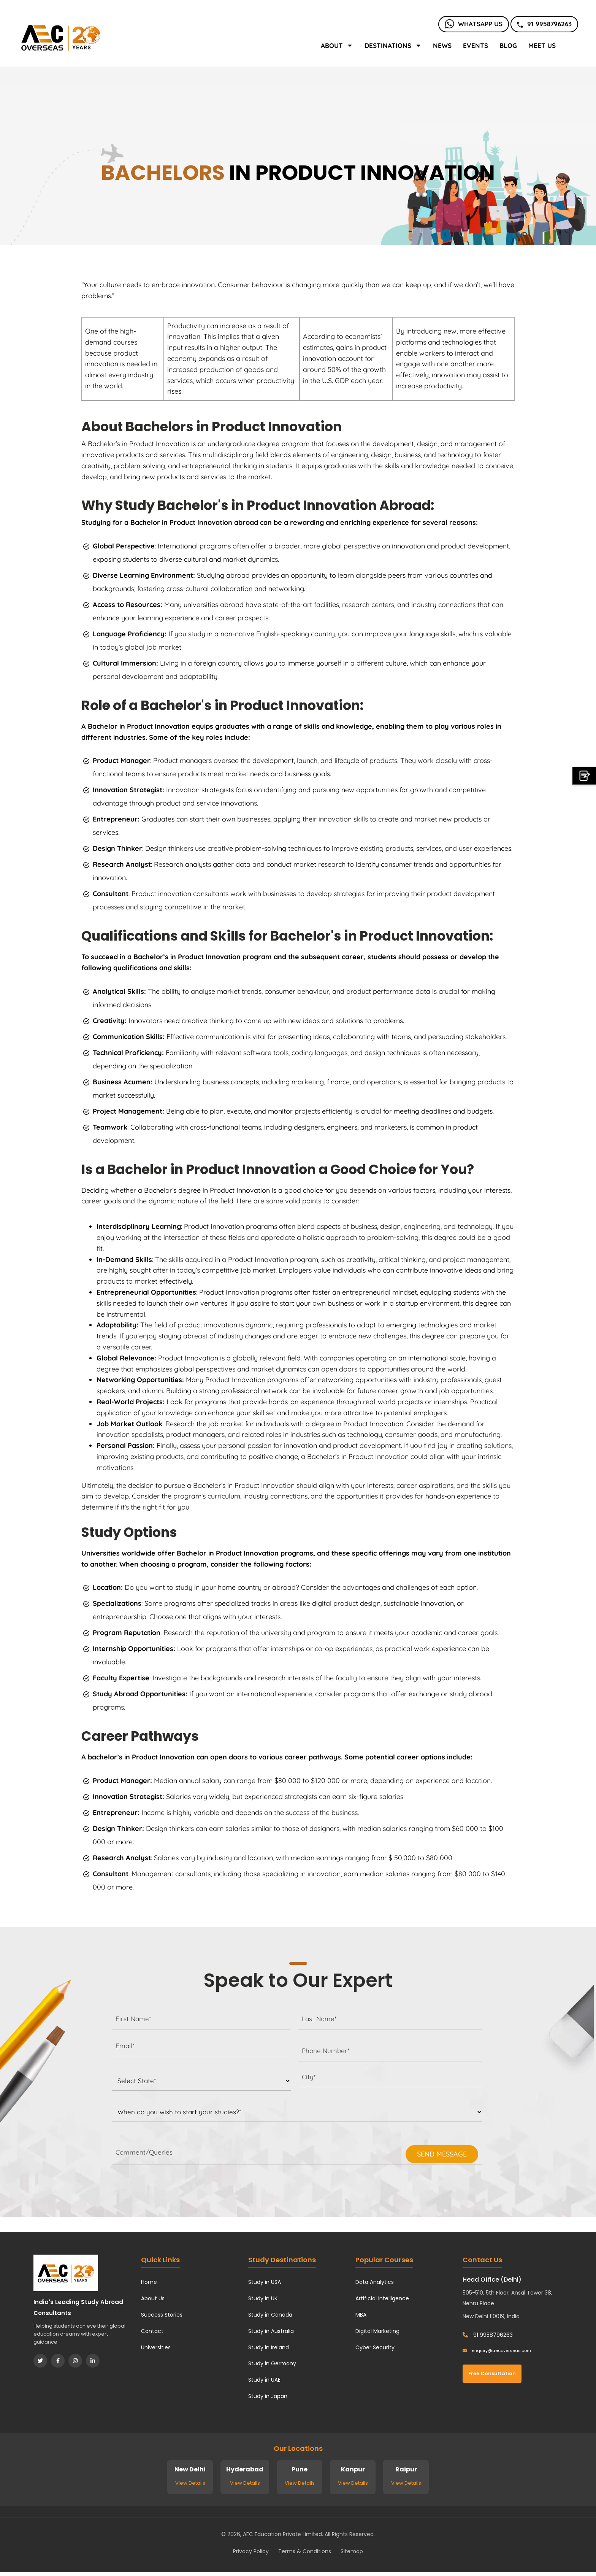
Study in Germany (272, 2363)
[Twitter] (40, 2361)
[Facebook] (58, 2361)
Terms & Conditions (304, 2551)
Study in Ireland (268, 2347)
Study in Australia (271, 2331)
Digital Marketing (377, 2331)
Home (149, 2282)
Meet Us (542, 45)
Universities (156, 2347)
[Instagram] (75, 2361)
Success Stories (161, 2315)
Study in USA (264, 2282)
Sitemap (352, 2551)
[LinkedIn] (93, 2361)
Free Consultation (492, 2373)
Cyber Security (375, 2347)
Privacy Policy (251, 2551)
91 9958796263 (544, 24)
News (442, 45)
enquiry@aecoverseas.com (497, 2350)
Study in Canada (270, 2315)
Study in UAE (264, 2380)
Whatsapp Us (473, 24)
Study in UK (262, 2298)
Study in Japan (267, 2396)
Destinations (393, 45)
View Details (190, 2483)
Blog (508, 45)
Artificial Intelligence (382, 2298)
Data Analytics (374, 2282)
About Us (153, 2298)
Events (475, 45)
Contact (152, 2331)
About (337, 45)
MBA (360, 2315)
